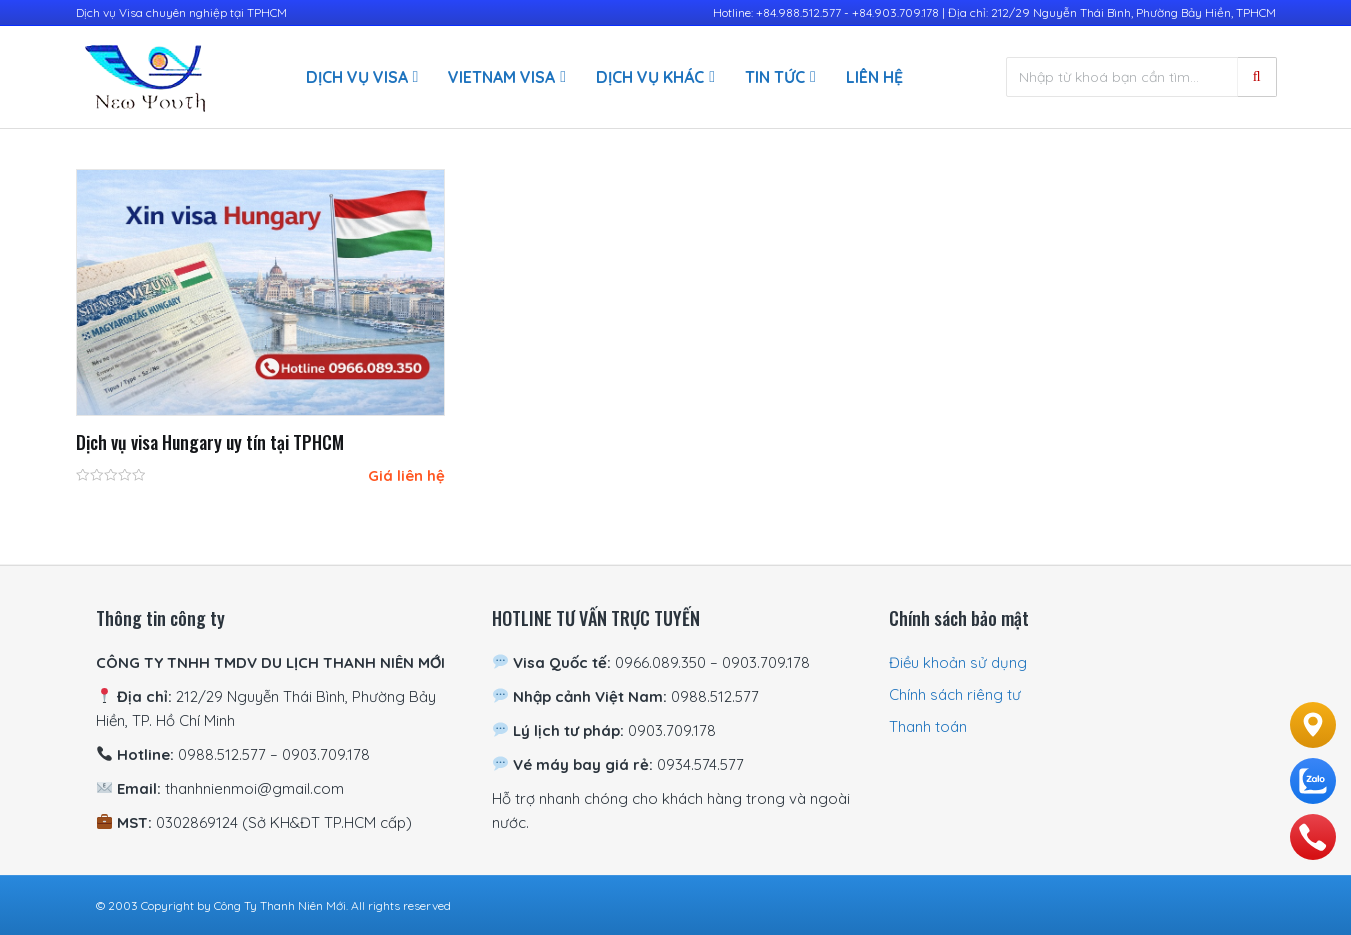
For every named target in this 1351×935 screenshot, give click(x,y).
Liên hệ (874, 77)
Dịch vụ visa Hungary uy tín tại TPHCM (210, 442)
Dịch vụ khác (650, 77)
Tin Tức (775, 77)
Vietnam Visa (501, 77)
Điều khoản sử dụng (958, 662)
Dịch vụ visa (357, 77)
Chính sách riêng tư (955, 694)
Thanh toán (928, 726)
